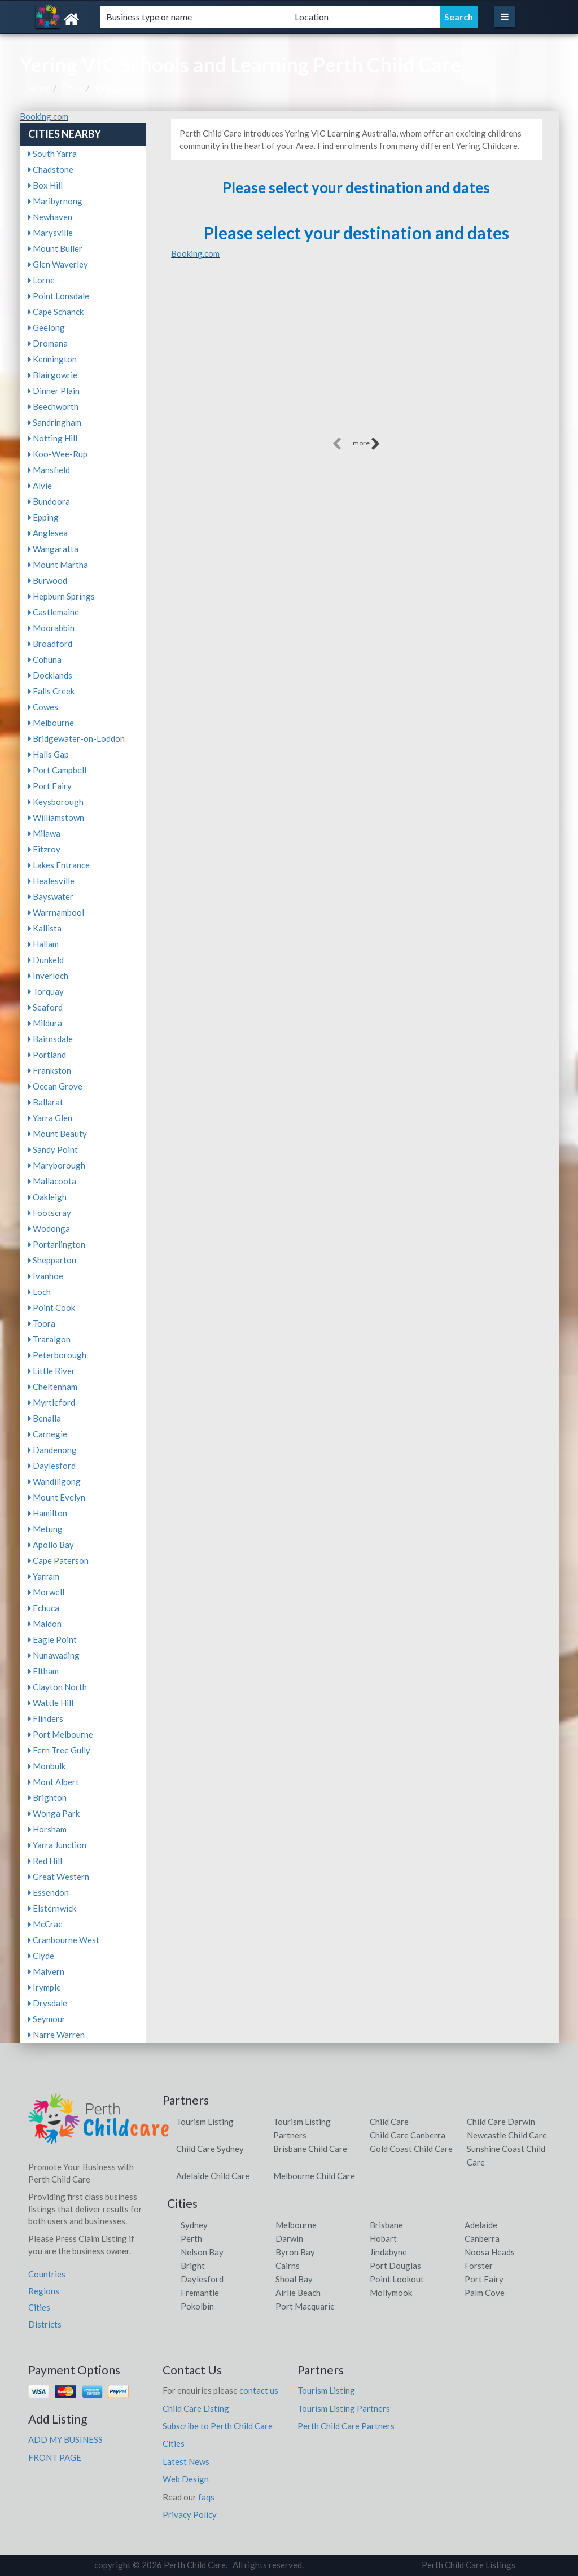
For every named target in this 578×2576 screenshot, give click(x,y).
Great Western (58, 1876)
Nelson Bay (202, 2252)
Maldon (45, 1624)
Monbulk (46, 1766)
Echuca (43, 1608)
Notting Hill (52, 438)
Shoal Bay (294, 2279)
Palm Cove (485, 2293)
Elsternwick (52, 1908)
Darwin (289, 2238)
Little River (51, 1371)
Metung (45, 1529)
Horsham (47, 1829)
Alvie (40, 485)
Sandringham (54, 422)
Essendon (48, 1892)
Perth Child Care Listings (468, 2565)
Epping (43, 517)
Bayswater (50, 896)
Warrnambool (56, 912)
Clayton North (57, 1687)
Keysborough (56, 802)
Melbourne (51, 723)
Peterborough (57, 1355)
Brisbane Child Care (310, 2149)
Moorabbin (51, 628)
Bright (193, 2265)
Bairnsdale (50, 1039)
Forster (479, 2265)
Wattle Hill (50, 1703)
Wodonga (49, 1228)
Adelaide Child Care (212, 2176)
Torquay (46, 991)
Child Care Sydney (210, 2149)
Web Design (186, 2479)
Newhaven (50, 217)
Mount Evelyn (56, 1497)
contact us (258, 2390)
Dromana (48, 343)
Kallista (45, 928)
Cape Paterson (58, 1560)
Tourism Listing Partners (343, 2408)
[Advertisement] (356, 356)
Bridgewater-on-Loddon (76, 738)
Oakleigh (47, 1197)
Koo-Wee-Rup (57, 454)
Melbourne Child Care (314, 2176)
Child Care (389, 2121)
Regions (43, 2291)
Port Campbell (57, 770)
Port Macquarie (305, 2306)
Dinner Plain (54, 391)
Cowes (43, 707)
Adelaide (481, 2225)
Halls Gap (48, 754)
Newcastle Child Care (507, 2135)
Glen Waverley (58, 264)
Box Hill (45, 185)
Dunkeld (46, 960)
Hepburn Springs (61, 596)
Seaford (45, 1007)
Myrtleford (51, 1402)
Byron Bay (295, 2252)
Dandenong (52, 1450)
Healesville (51, 881)
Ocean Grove (55, 1086)
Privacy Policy (190, 2514)
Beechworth (53, 406)
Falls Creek (51, 691)
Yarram (43, 1576)
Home (39, 88)
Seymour (46, 2019)
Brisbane (386, 2225)
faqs (206, 2497)
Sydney (194, 2225)
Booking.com (44, 116)
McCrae (45, 1924)
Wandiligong (54, 1481)
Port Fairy (50, 786)
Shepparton (52, 1260)
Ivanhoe (45, 1276)
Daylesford (52, 1465)
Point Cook (51, 1307)
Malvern (46, 1971)
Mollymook (391, 2293)
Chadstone (50, 169)
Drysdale (47, 2003)
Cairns (287, 2265)
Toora (41, 1323)
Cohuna (45, 659)
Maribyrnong (55, 201)
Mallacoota (52, 1181)
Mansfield (49, 470)
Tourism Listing (205, 2121)
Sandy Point (53, 1149)
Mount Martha (58, 564)
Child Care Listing (196, 2408)
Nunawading (54, 1655)
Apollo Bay (51, 1545)
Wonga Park (54, 1813)
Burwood (47, 580)
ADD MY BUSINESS (65, 2439)
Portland (47, 1054)
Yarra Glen (50, 1118)
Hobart (383, 2238)
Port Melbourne (60, 1734)
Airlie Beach (298, 2293)
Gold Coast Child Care (411, 2149)
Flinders (45, 1718)
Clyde (41, 1955)
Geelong (46, 327)
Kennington (52, 359)
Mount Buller (55, 248)
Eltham (43, 1671)
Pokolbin (197, 2306)
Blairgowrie (52, 375)
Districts (45, 2324)
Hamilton (47, 1513)
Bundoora (49, 501)
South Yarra (52, 153)
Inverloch (48, 975)
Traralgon (49, 1339)
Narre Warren (56, 2035)
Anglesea (48, 533)
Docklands (50, 675)
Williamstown (56, 817)
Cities (72, 88)
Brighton (47, 1797)
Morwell (46, 1592)
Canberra (482, 2238)
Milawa (44, 833)
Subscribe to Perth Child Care (218, 2426)
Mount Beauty (57, 1134)
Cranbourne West (63, 1940)
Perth (191, 2238)
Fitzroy (44, 849)
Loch (39, 1292)
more (366, 444)
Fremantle (200, 2293)
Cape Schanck (56, 312)
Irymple (44, 1987)
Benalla (44, 1418)
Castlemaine (53, 612)
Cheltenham (52, 1386)
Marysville (50, 233)
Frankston (49, 1070)
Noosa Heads (490, 2252)
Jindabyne (388, 2252)
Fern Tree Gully (59, 1750)
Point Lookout (397, 2279)
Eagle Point (52, 1639)
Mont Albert (53, 1782)
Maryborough (56, 1165)
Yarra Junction (57, 1845)
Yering (106, 88)
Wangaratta (53, 549)
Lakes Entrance (59, 865)
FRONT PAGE (54, 2457)
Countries (46, 2274)
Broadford (50, 643)
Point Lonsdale (58, 296)
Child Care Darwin (501, 2121)
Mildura (45, 1023)
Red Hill (45, 1861)
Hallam (43, 944)
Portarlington (56, 1244)
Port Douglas (395, 2265)
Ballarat (45, 1102)
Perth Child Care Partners (346, 2426)
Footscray (49, 1213)
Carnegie (47, 1434)
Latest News (186, 2461)
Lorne (41, 280)
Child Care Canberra (407, 2135)
